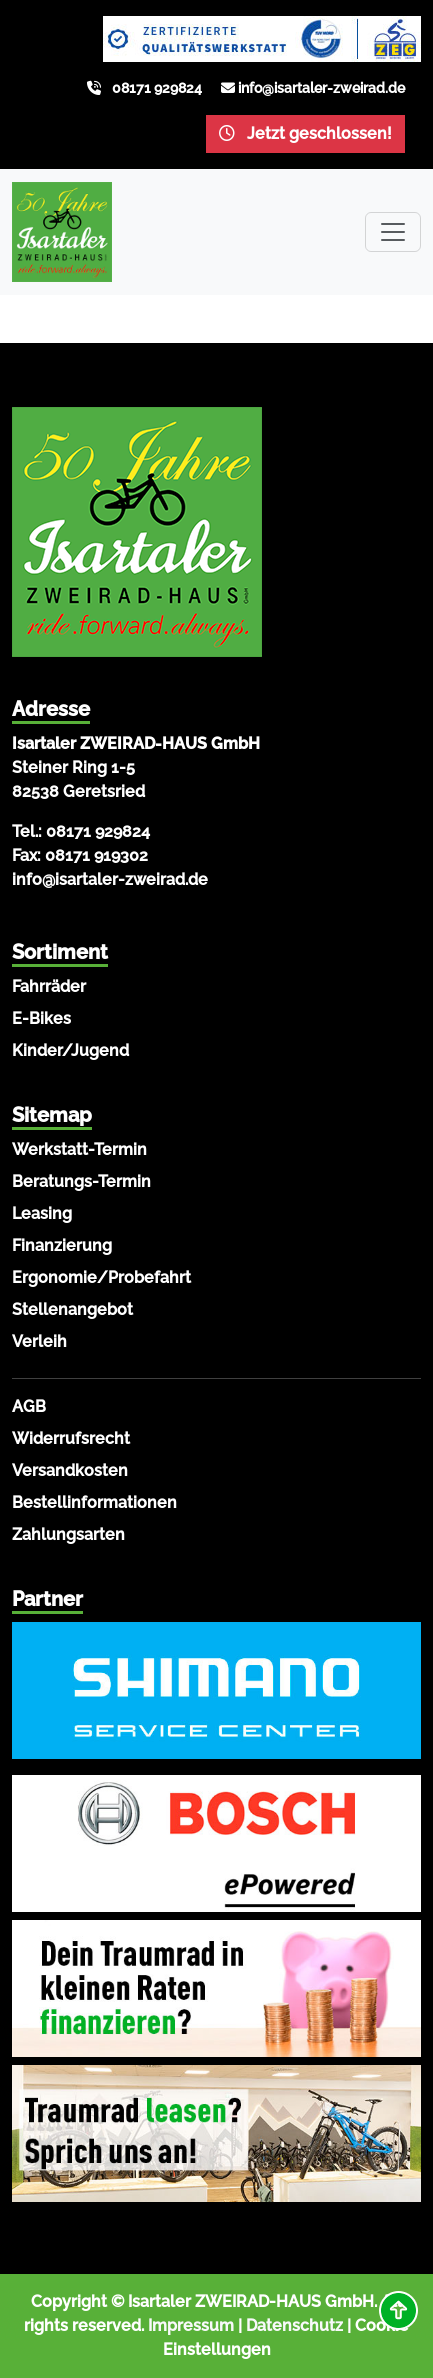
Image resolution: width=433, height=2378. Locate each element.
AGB (29, 1406)
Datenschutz (294, 2325)
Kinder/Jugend (70, 1050)
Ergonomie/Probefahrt (101, 1277)
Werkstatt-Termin (79, 1149)
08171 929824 (157, 88)
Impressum (191, 2325)
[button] (398, 2310)
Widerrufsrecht (71, 1438)
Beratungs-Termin (81, 1181)
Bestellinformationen (94, 1502)
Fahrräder (49, 986)
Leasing (42, 1213)
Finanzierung (62, 1245)
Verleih (39, 1341)
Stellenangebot (72, 1309)
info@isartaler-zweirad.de (321, 88)
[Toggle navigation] (393, 232)
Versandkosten (70, 1470)
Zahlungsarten (68, 1534)
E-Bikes (41, 1018)
